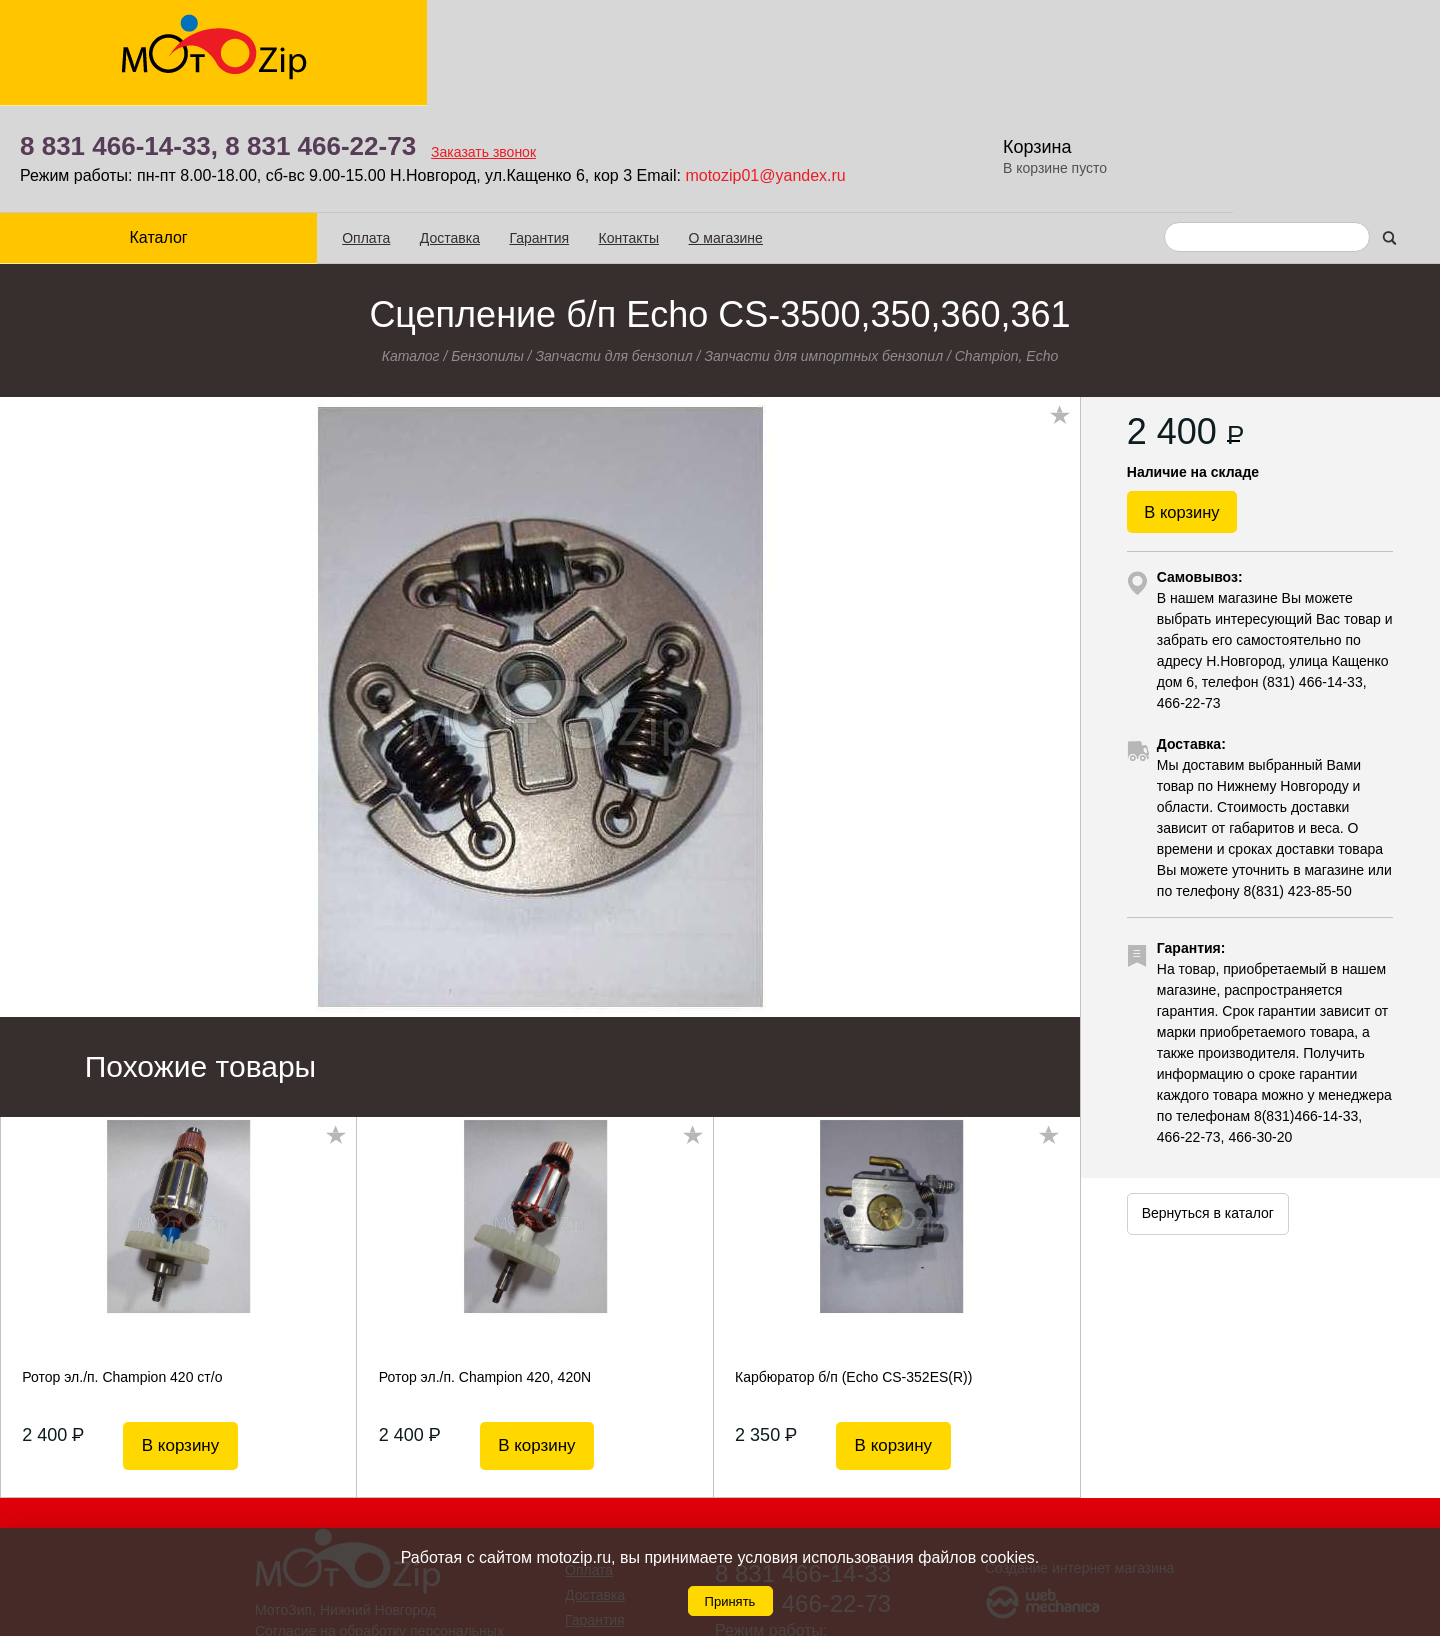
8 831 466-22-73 (565, 40)
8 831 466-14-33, (364, 40)
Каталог (122, 130)
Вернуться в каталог (1208, 1128)
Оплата (294, 131)
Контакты (556, 131)
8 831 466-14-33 (803, 1466)
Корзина (1314, 40)
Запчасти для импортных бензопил (823, 249)
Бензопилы (487, 249)
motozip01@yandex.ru (1010, 69)
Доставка (377, 131)
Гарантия (467, 131)
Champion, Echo (1007, 249)
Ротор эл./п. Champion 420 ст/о (122, 1270)
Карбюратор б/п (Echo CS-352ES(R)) (853, 1270)
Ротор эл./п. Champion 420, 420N (485, 1270)
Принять (730, 1601)
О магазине (653, 131)
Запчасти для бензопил (613, 249)
